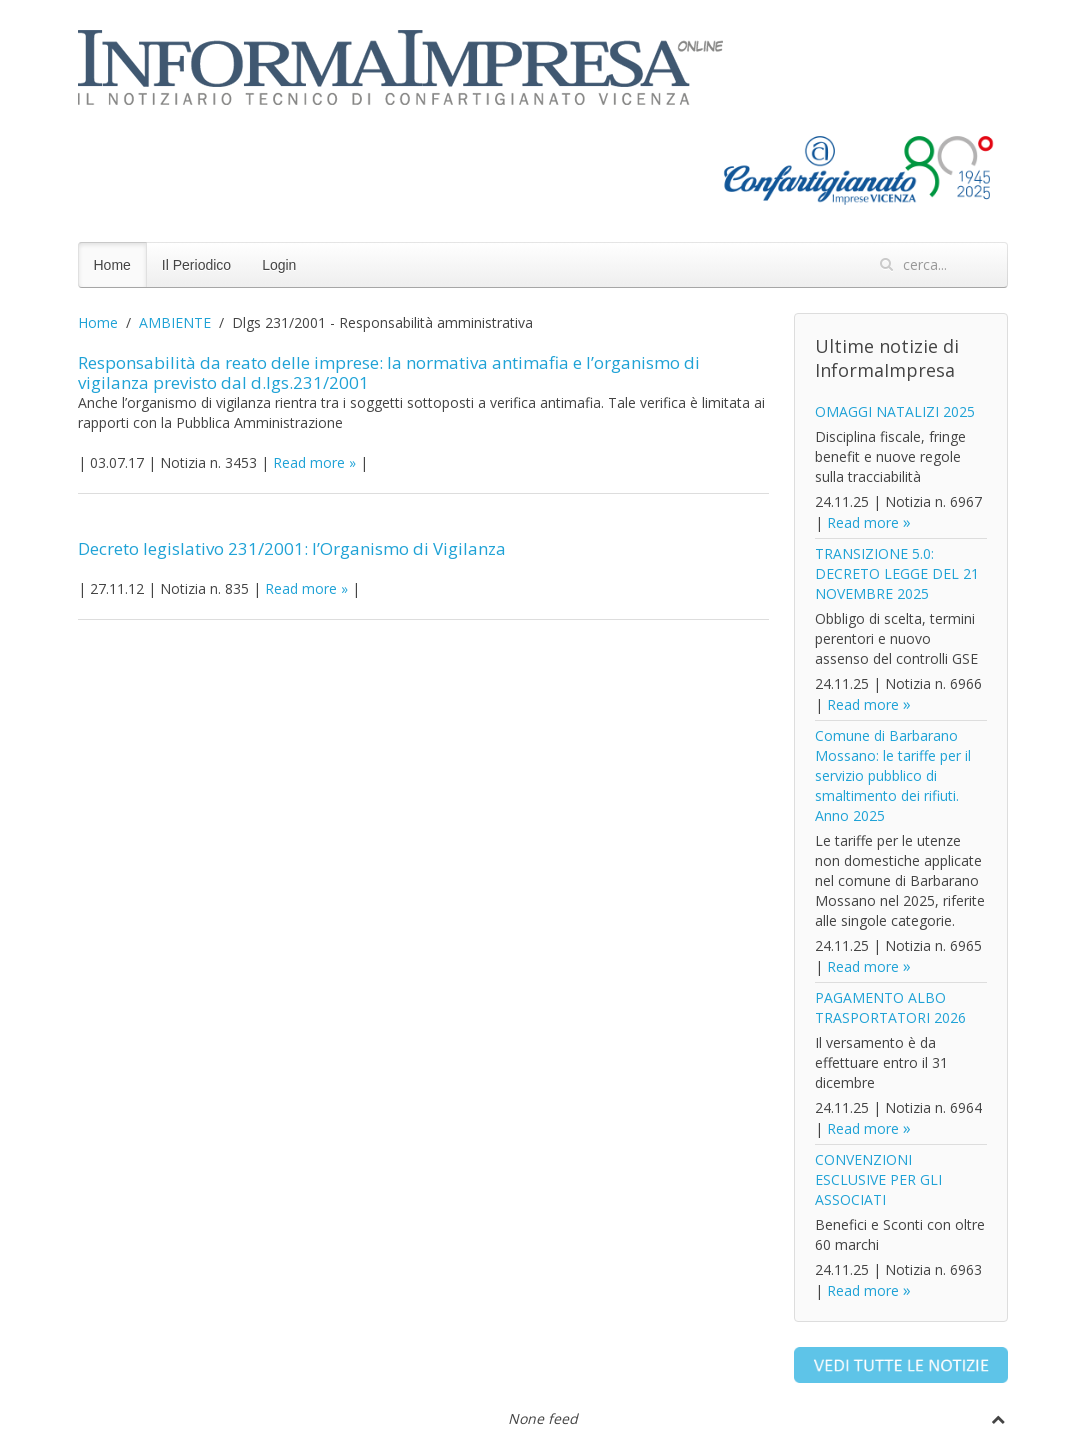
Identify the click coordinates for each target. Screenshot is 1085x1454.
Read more (309, 462)
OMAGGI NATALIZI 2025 (895, 411)
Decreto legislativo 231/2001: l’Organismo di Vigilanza (292, 548)
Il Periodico (196, 265)
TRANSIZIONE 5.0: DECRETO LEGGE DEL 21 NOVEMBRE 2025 (897, 573)
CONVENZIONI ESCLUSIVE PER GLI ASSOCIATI (878, 1179)
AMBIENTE (175, 322)
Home (112, 265)
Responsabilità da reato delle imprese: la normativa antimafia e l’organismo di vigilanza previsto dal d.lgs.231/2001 (389, 372)
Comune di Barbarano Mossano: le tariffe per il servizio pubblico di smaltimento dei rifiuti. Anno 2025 (893, 775)
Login (279, 265)
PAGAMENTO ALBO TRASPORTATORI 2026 (890, 1007)
